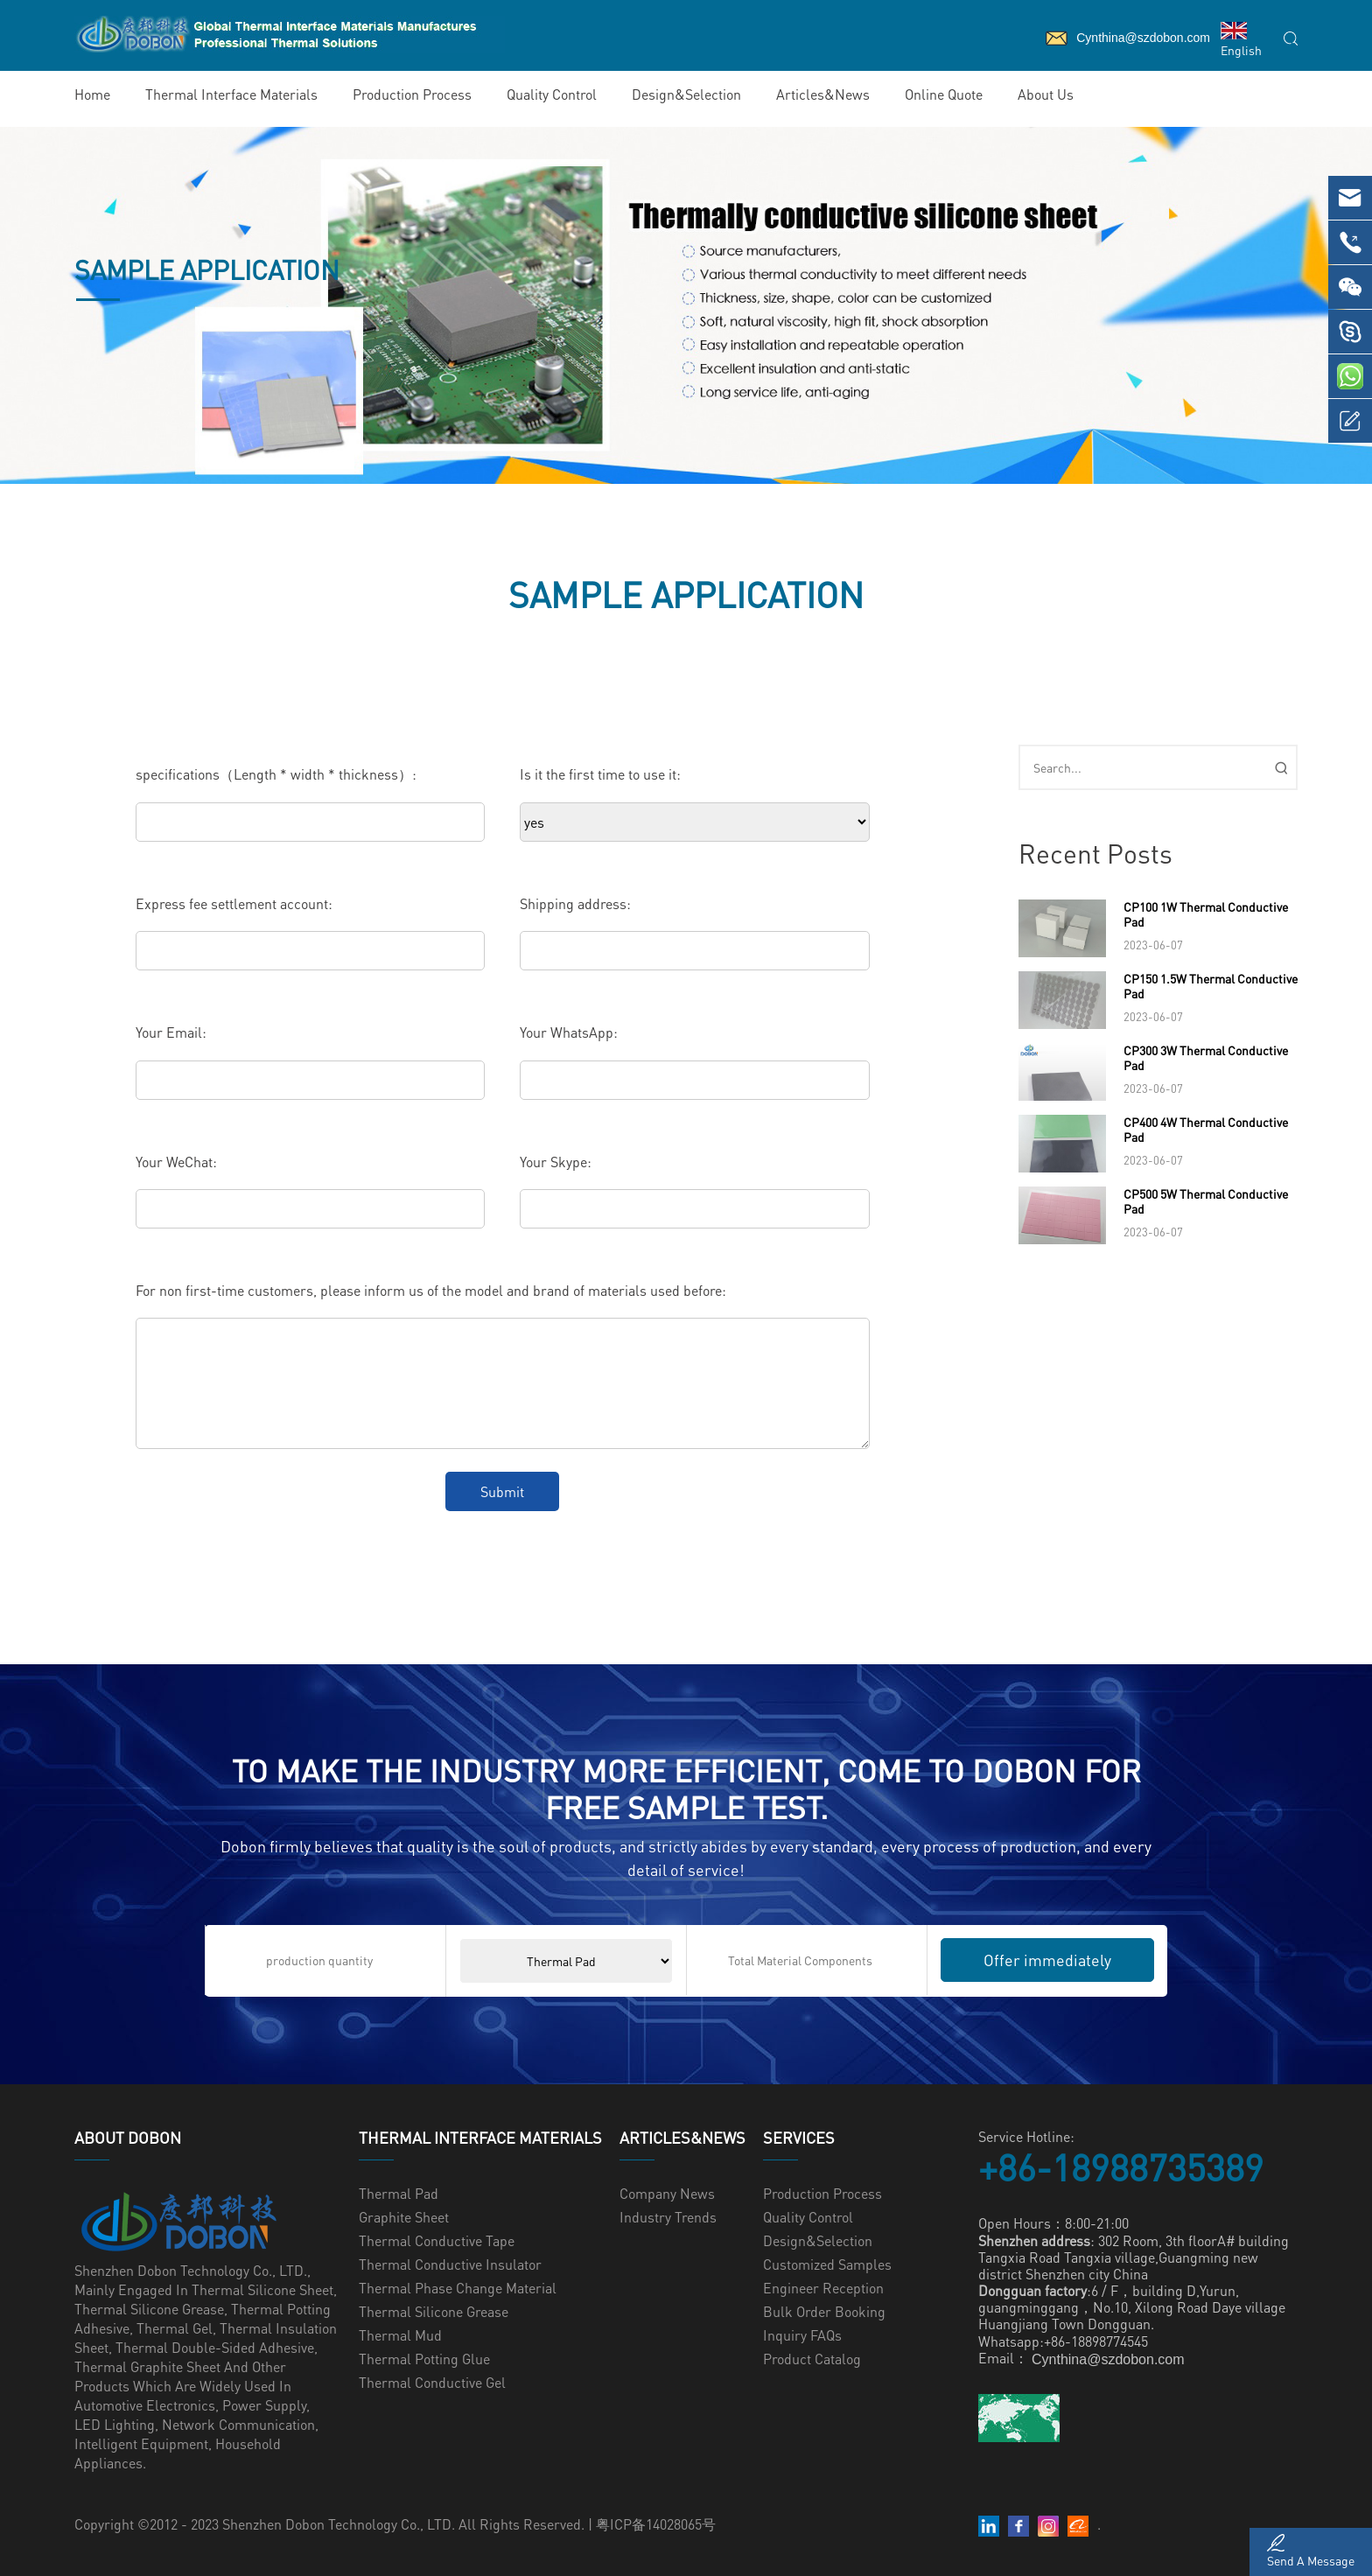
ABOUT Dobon (127, 2137)
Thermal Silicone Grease (433, 2311)
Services (799, 2137)
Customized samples (827, 2264)
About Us (1046, 94)
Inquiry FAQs (802, 2335)
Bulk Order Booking (824, 2311)
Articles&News (823, 94)
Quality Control (552, 94)
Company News (667, 2193)
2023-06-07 (1153, 944)
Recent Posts (1095, 853)
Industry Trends (668, 2217)
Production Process (412, 94)
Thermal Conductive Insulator (450, 2264)
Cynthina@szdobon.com (1108, 2359)
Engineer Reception (823, 2287)
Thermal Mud (400, 2335)
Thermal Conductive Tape (436, 2240)
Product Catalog (812, 2358)
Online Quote (944, 94)
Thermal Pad (398, 2193)
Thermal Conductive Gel (432, 2382)
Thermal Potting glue (424, 2358)
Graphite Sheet (404, 2217)
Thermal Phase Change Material (457, 2287)
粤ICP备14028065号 (656, 2524)
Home (92, 94)
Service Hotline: (1026, 2136)
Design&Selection (686, 94)
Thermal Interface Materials (231, 94)
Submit (502, 1491)
